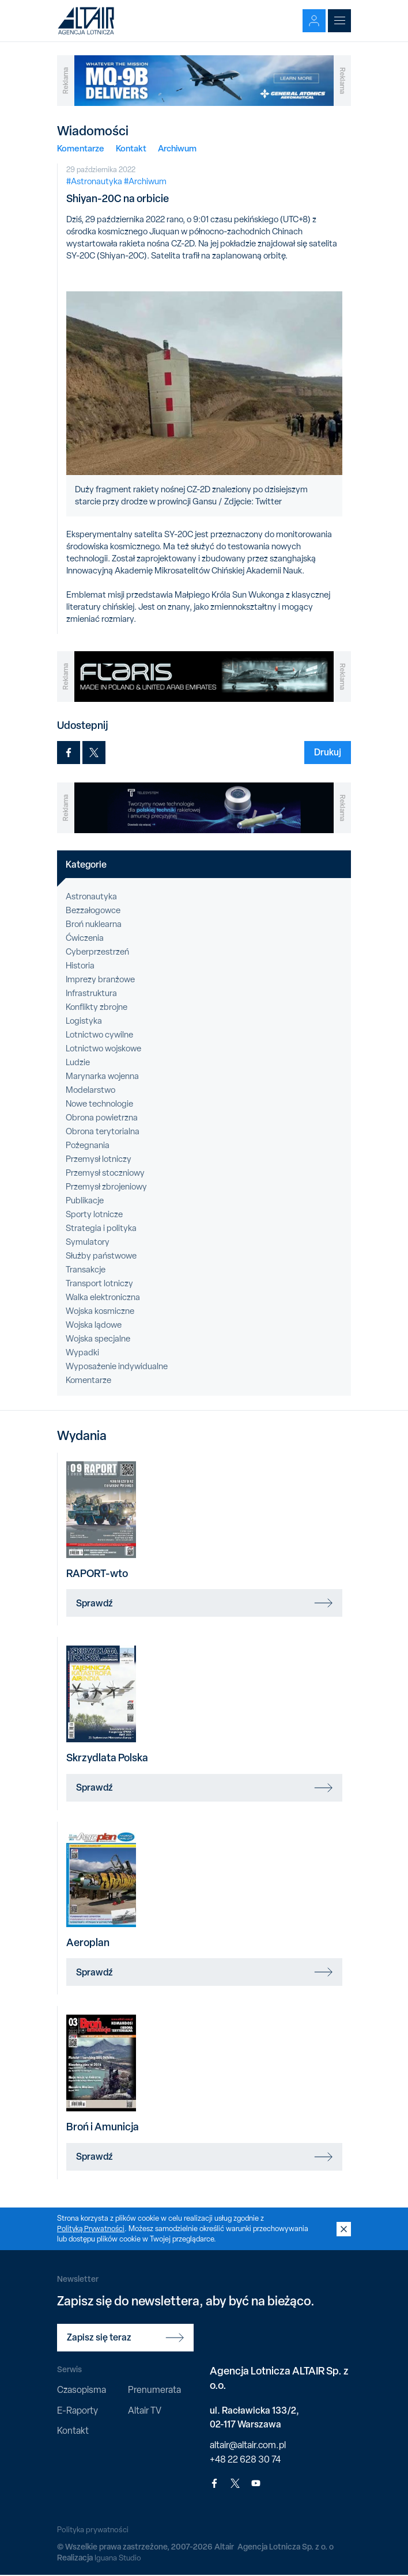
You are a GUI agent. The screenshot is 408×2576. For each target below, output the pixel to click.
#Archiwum (145, 181)
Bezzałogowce (93, 910)
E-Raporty (77, 2410)
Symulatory (87, 1242)
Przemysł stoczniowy (105, 1173)
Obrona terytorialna (102, 1131)
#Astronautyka (94, 181)
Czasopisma (81, 2390)
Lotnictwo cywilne (99, 1034)
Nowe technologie (99, 1104)
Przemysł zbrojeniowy (106, 1186)
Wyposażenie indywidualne (117, 1366)
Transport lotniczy (99, 1283)
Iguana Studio (118, 2558)
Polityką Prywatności (91, 2228)
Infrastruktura (91, 993)
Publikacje (85, 1200)
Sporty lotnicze (94, 1214)
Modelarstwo (90, 1090)
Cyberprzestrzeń (97, 952)
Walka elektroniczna (103, 1297)
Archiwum (177, 148)
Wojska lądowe (94, 1325)
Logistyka (84, 1021)
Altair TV (144, 2410)
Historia (80, 965)
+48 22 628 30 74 (245, 2459)
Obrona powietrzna (102, 1117)
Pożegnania (87, 1145)
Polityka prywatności (93, 2529)
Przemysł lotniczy (98, 1159)
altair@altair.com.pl (248, 2445)
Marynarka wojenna (102, 1076)
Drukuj (327, 752)
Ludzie (78, 1062)
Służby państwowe (101, 1256)
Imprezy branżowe (100, 979)
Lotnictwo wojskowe (103, 1048)
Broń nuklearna (94, 924)
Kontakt (131, 148)
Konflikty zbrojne (96, 1007)
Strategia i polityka (101, 1228)
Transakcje (85, 1269)
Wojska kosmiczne (100, 1311)
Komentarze (80, 148)
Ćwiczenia (85, 938)
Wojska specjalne (98, 1338)
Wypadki (82, 1352)
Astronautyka (91, 896)
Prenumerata (154, 2390)
